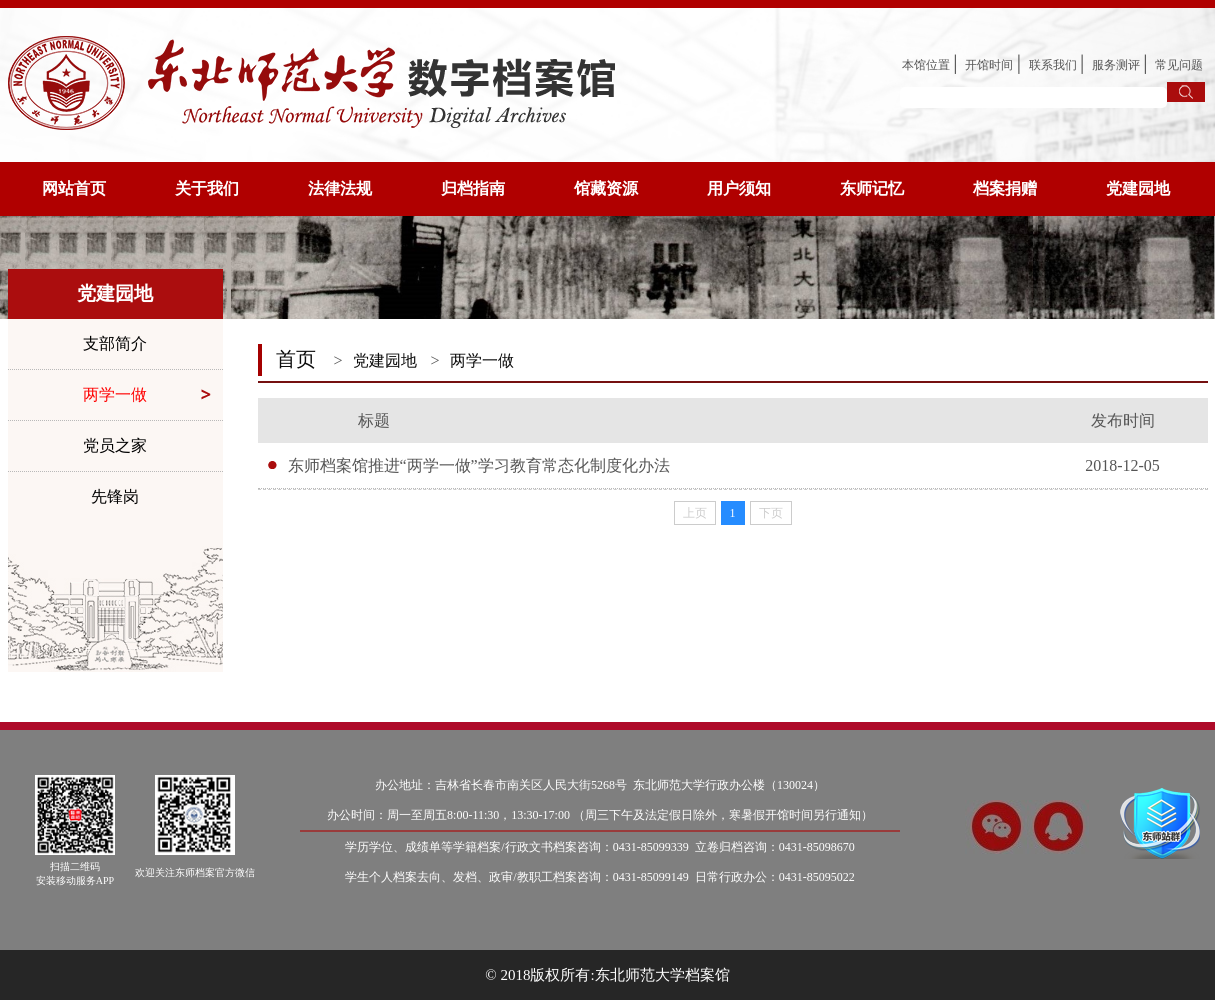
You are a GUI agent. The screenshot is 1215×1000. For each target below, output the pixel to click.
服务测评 (1116, 65)
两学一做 (115, 394)
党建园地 (1138, 188)
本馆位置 (926, 65)
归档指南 (473, 188)
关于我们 (207, 188)
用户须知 (739, 188)
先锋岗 (115, 496)
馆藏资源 (606, 188)
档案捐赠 (1005, 188)
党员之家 (115, 445)
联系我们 (1053, 65)
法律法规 (340, 188)
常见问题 (1179, 65)
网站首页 (74, 188)
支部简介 (115, 343)
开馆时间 (989, 65)
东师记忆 (872, 188)
